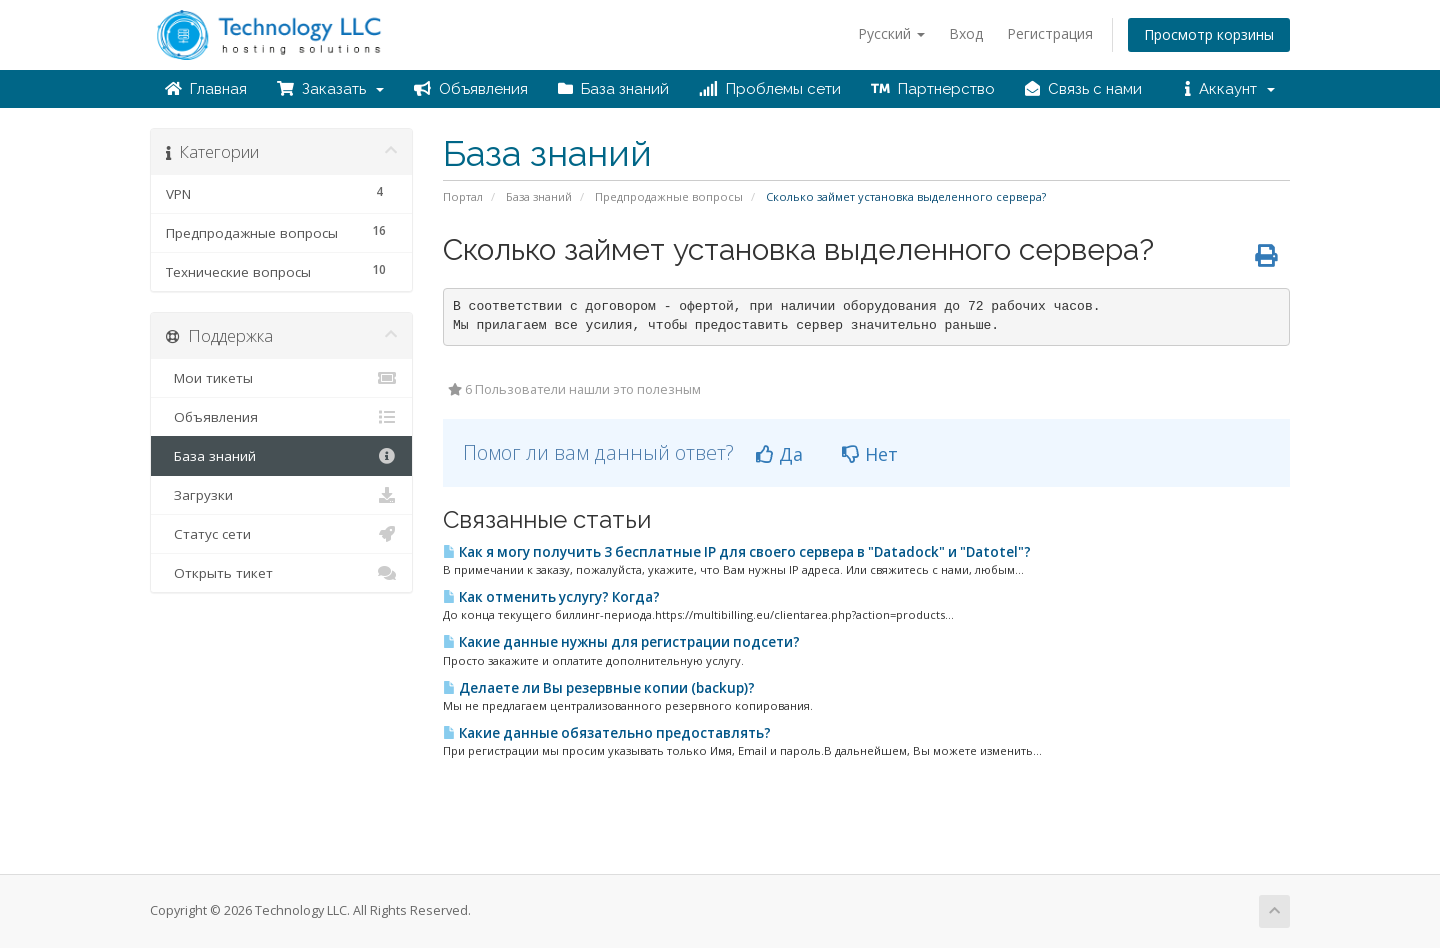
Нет (870, 454)
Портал (463, 196)
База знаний (613, 89)
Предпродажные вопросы (669, 196)
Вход (966, 33)
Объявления (471, 89)
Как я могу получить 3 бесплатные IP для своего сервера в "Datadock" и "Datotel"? (737, 552)
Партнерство (933, 89)
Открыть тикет (281, 573)
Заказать (330, 89)
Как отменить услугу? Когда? (551, 597)
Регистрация (1050, 33)
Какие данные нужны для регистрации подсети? (621, 642)
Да (779, 454)
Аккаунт (1230, 89)
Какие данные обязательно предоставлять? (607, 733)
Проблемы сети (770, 89)
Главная (206, 89)
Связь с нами (1083, 89)
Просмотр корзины (1209, 34)
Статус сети (281, 534)
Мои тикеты (281, 378)
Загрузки (281, 495)
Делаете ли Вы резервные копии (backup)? (599, 688)
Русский (891, 33)
